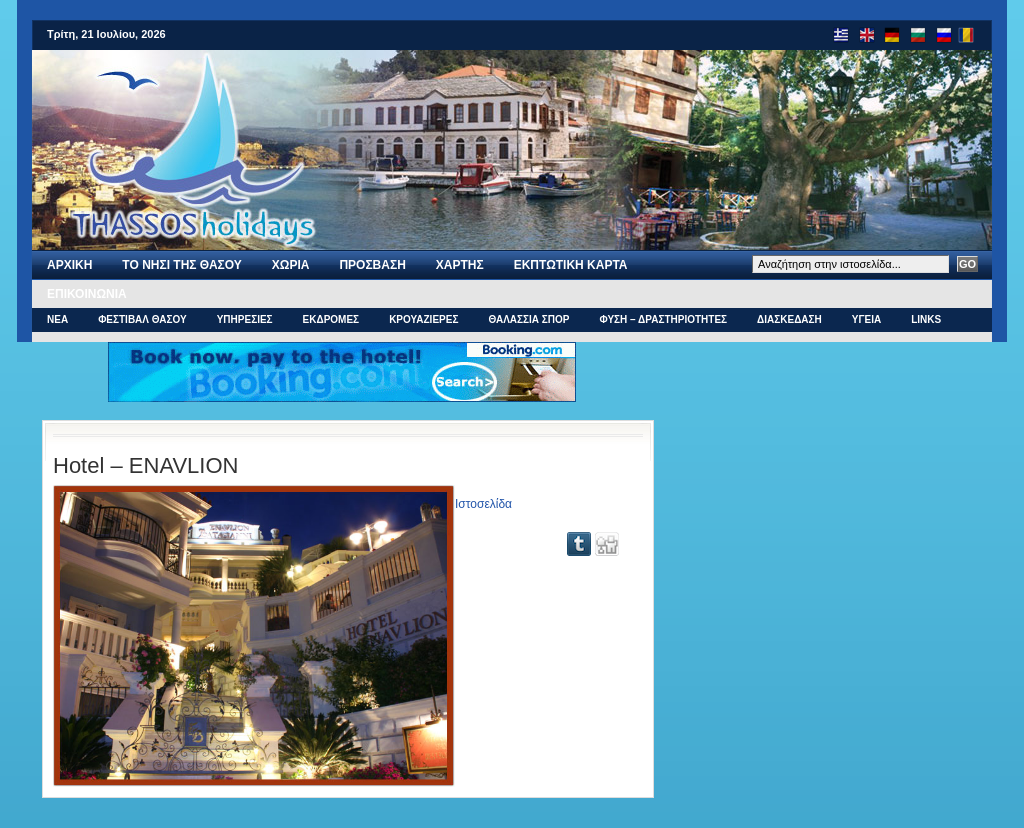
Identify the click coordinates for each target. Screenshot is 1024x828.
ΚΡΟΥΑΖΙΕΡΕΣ (423, 319)
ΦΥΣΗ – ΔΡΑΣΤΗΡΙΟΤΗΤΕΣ (663, 319)
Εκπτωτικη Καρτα (571, 265)
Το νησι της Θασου (181, 265)
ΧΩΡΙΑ (291, 265)
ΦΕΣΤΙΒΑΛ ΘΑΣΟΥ (142, 319)
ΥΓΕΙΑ (866, 319)
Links (926, 319)
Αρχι (69, 265)
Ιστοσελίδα (483, 504)
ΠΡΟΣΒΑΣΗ (372, 265)
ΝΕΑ (57, 319)
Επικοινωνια (87, 294)
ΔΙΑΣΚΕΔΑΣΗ (789, 319)
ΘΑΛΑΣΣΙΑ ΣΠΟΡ (528, 319)
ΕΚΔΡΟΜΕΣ (331, 319)
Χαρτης (460, 265)
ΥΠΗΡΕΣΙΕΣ (245, 319)
